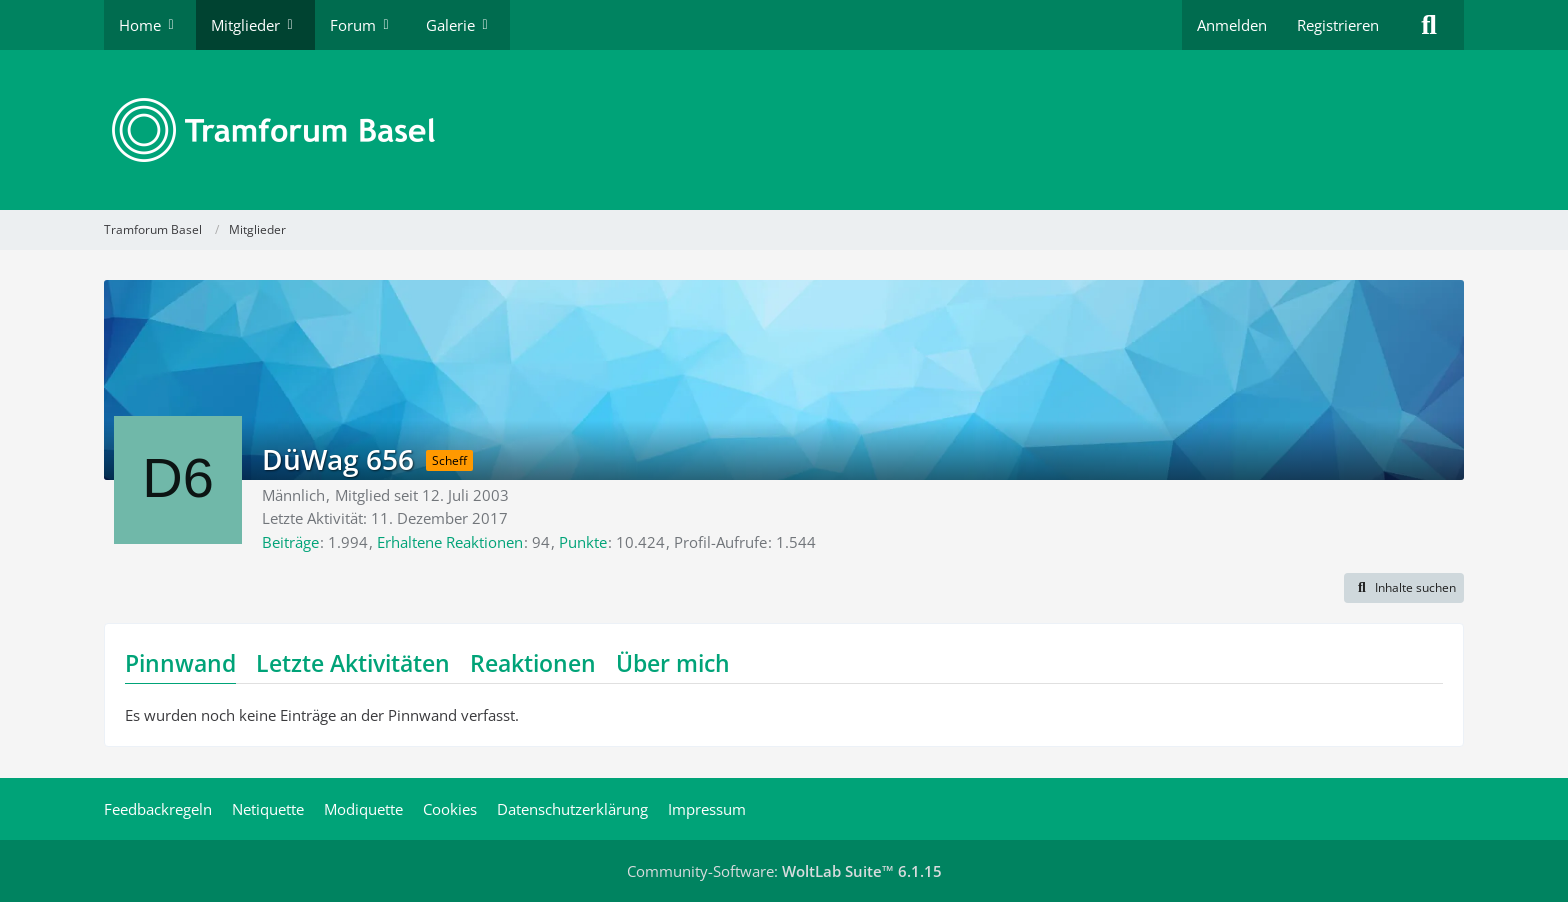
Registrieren (1338, 25)
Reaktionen (533, 663)
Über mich (673, 663)
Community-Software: (784, 871)
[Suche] (1429, 25)
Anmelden (1232, 25)
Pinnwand (180, 663)
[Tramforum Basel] (784, 130)
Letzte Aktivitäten (353, 663)
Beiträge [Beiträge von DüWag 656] (290, 542)
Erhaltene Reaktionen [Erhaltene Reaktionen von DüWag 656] (450, 542)
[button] (1404, 588)
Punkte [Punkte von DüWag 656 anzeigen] (583, 542)
